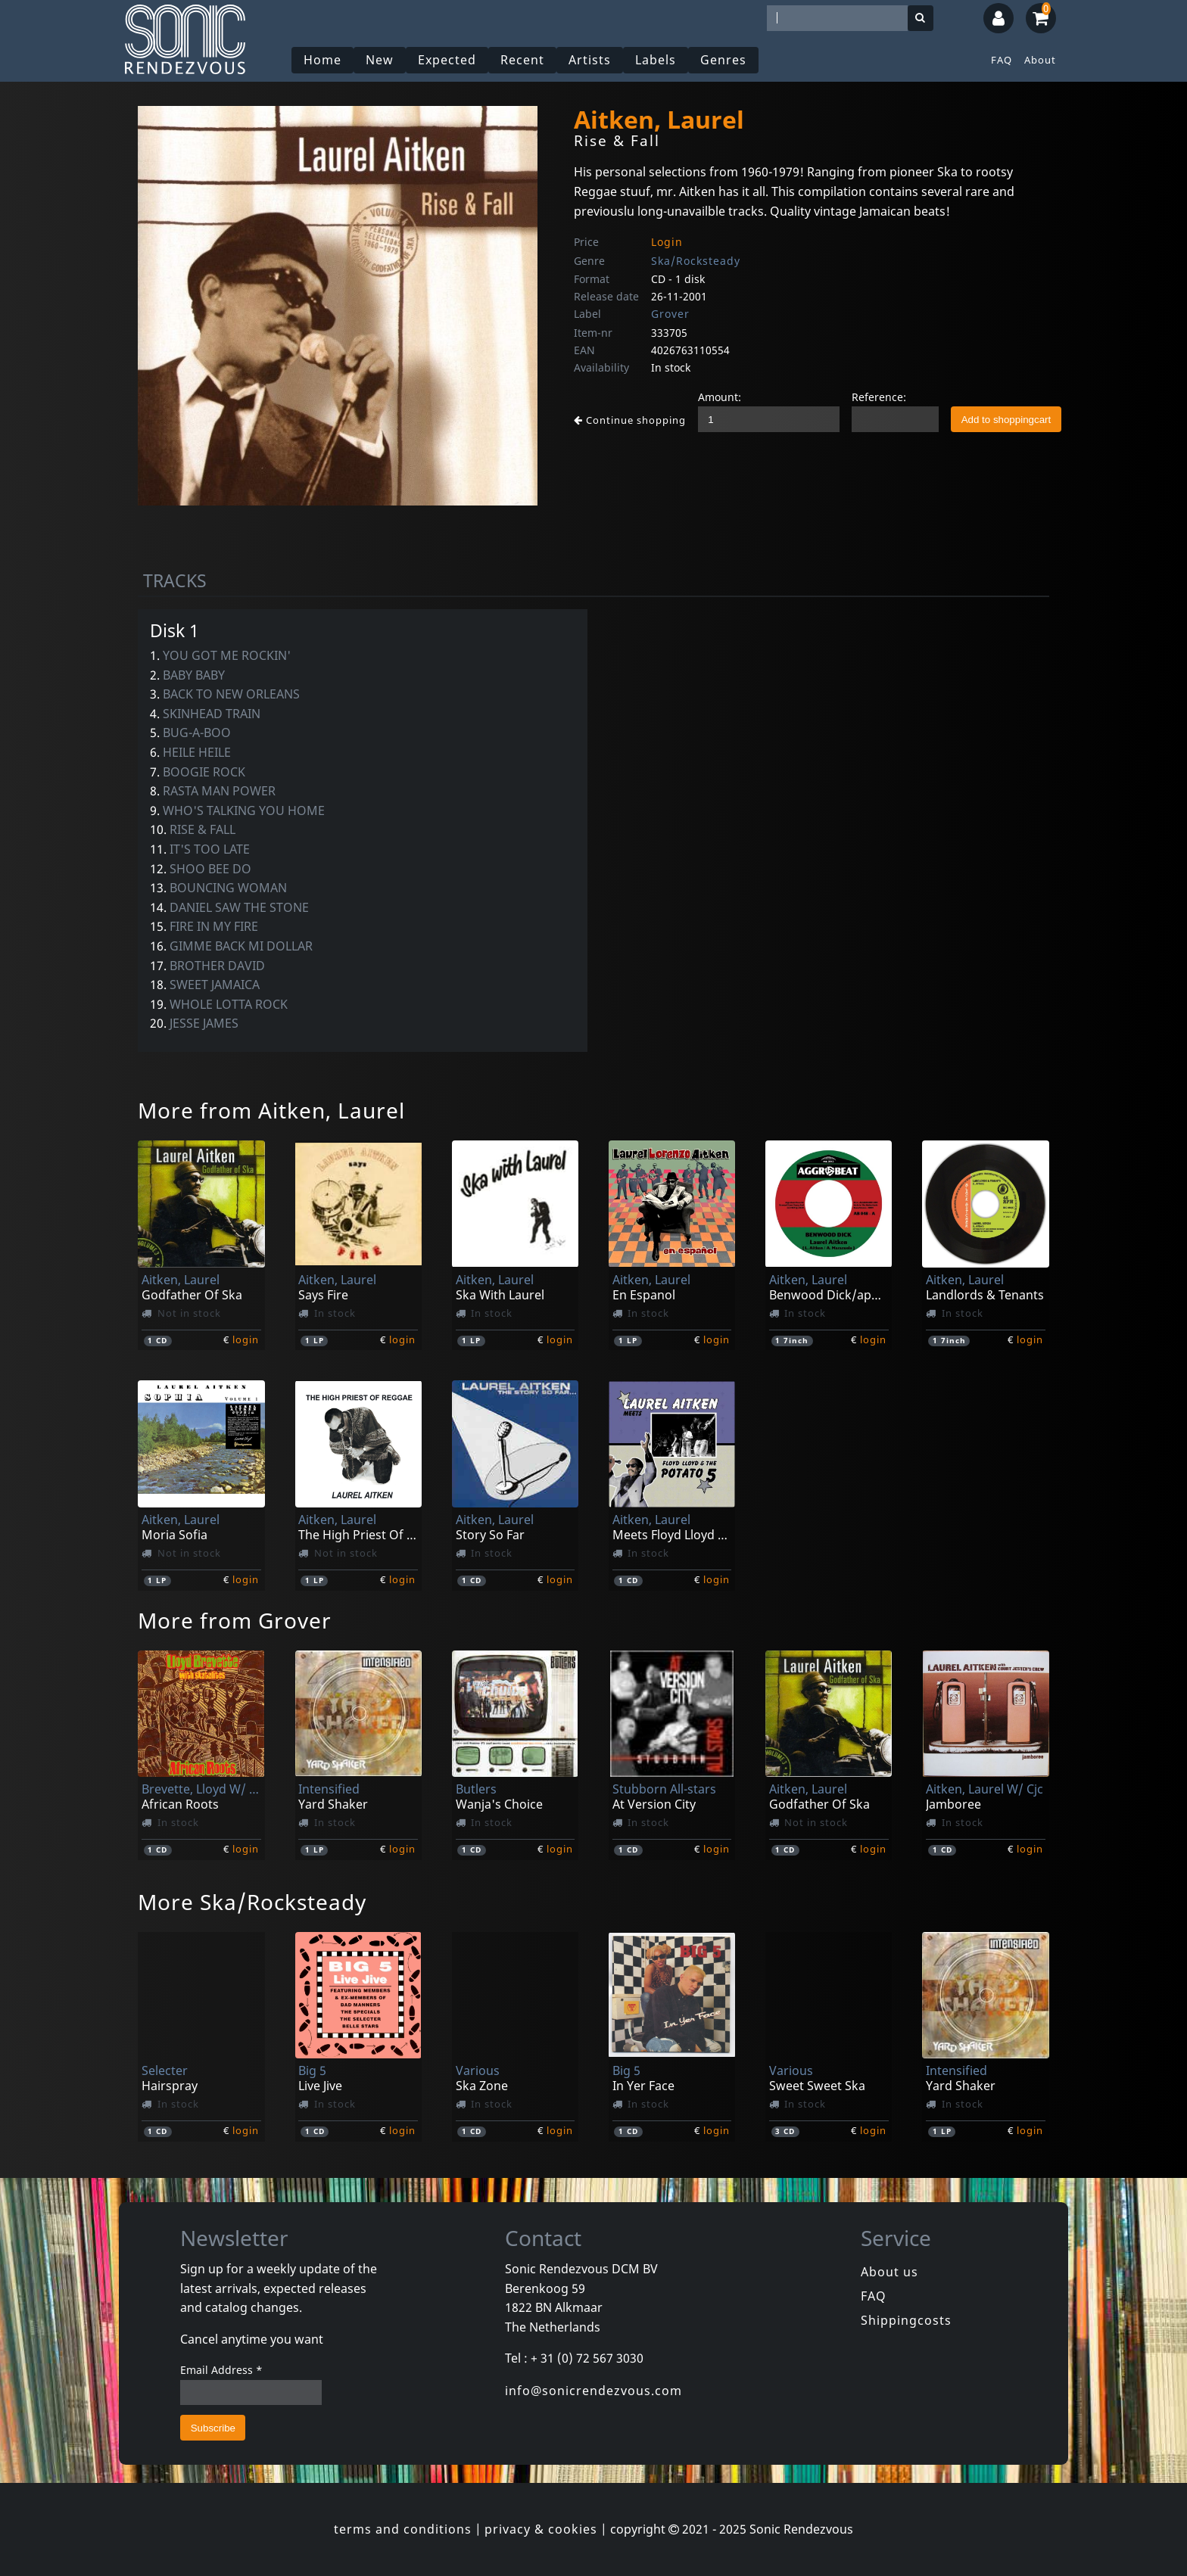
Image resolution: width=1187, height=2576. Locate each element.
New (380, 59)
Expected (447, 59)
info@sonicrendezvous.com (593, 2390)
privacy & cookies (540, 2529)
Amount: (719, 397)
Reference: (879, 397)
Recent (522, 59)
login (245, 1339)
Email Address (221, 2370)
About (1040, 60)
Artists (590, 59)
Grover (670, 313)
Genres (723, 59)
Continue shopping (630, 420)
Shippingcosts (906, 2320)
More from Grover (235, 1620)
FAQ (1001, 60)
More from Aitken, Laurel (271, 1110)
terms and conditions (403, 2529)
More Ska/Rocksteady (252, 1901)
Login (667, 242)
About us (889, 2271)
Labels (655, 59)
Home (322, 59)
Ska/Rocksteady (695, 261)
